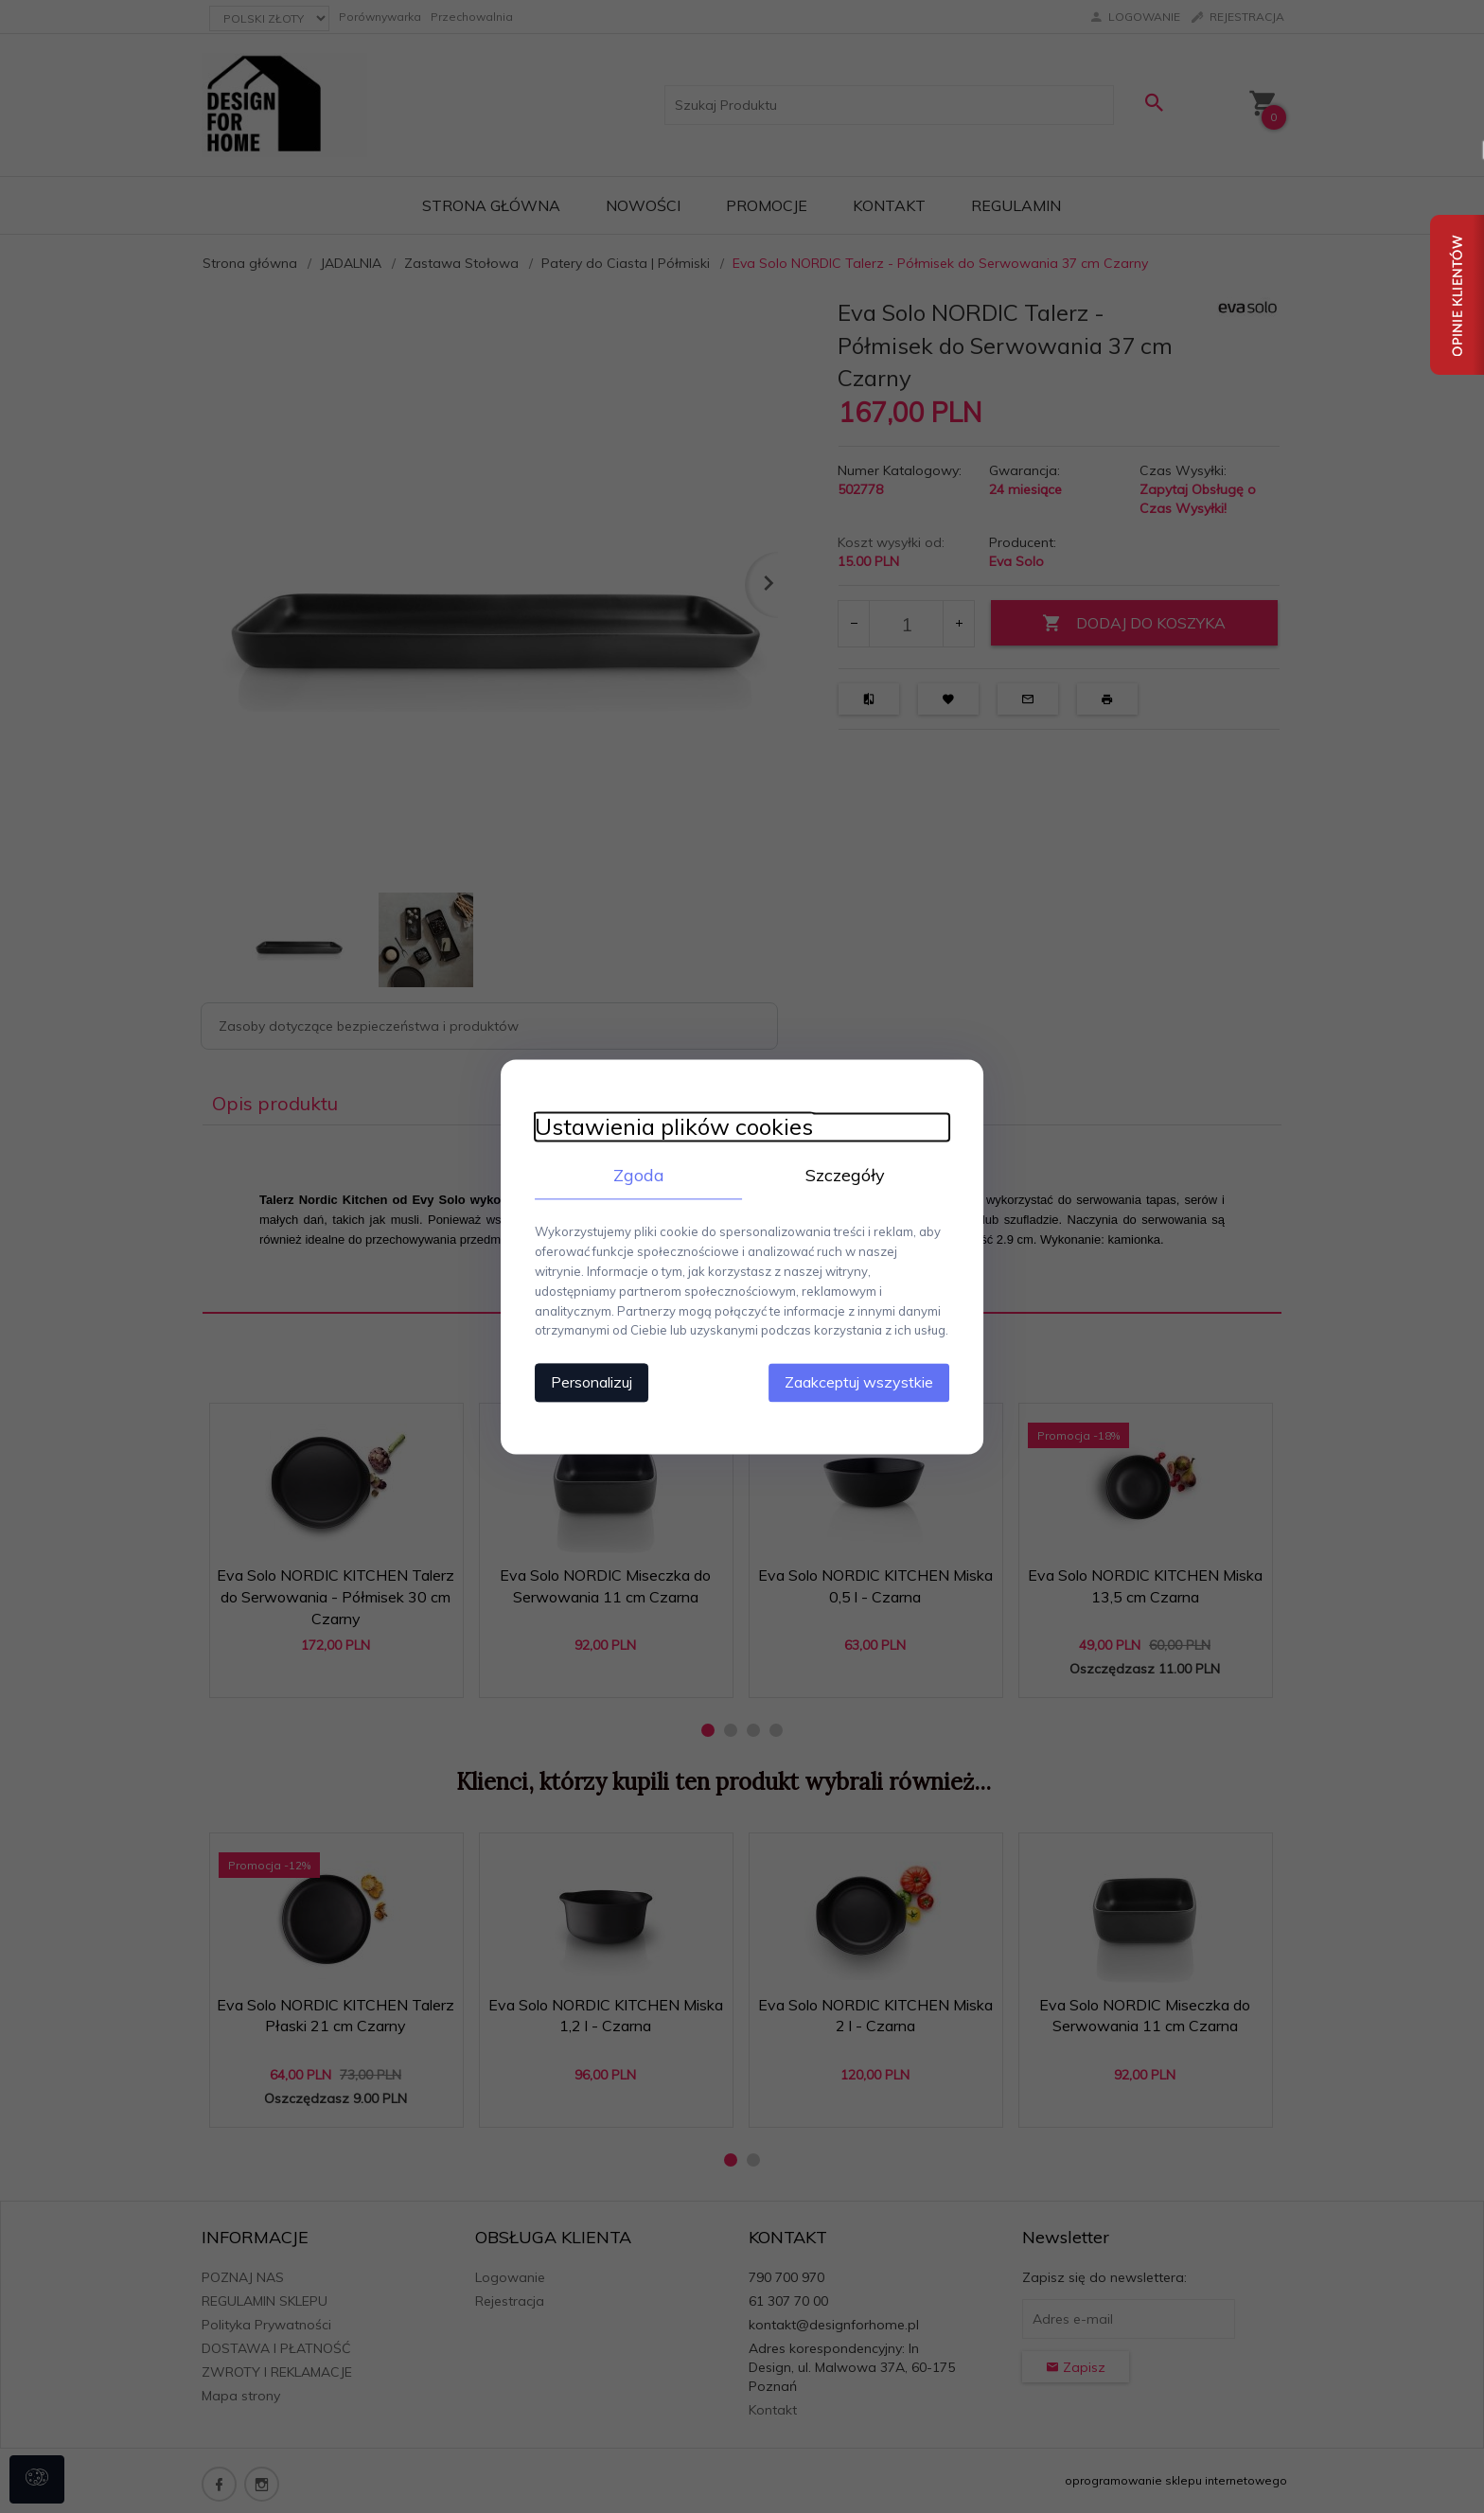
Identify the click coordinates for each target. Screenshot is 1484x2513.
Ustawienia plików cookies (663, 1126)
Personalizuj (581, 1381)
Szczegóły (851, 1174)
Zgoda (633, 1174)
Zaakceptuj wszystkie (869, 1381)
